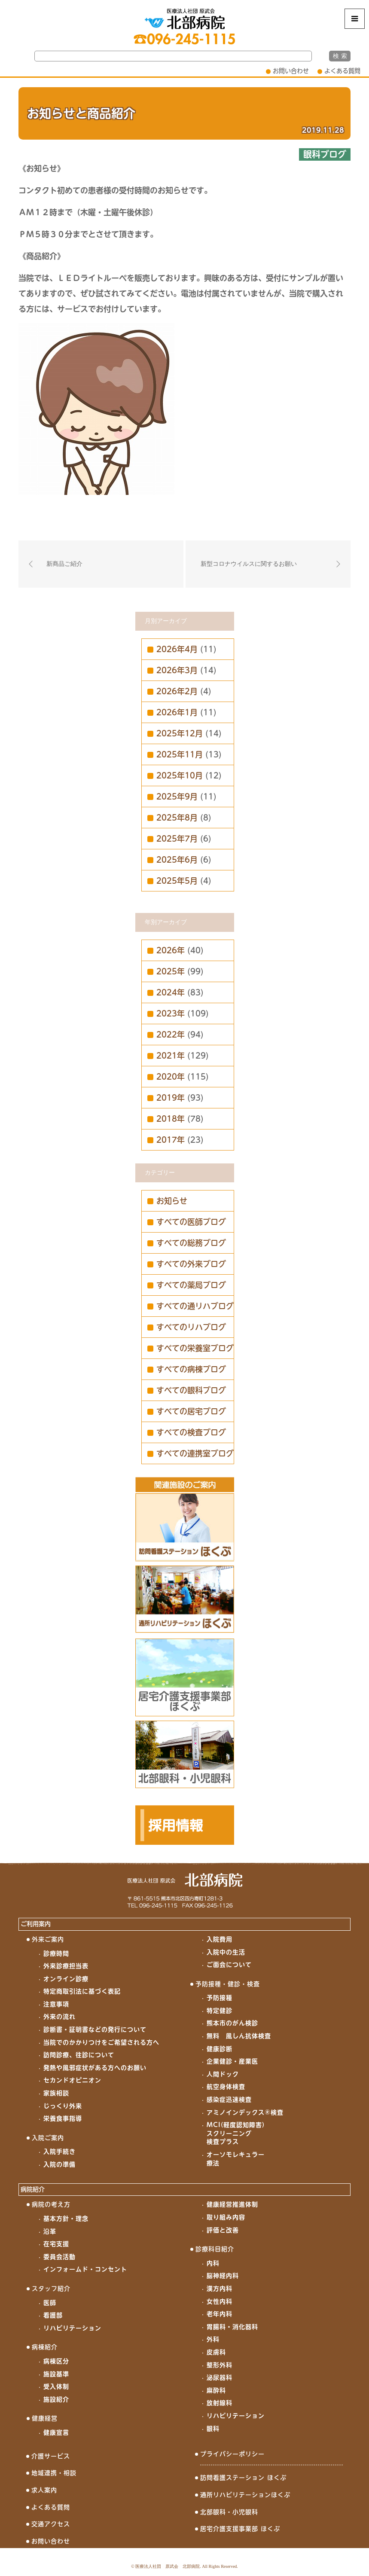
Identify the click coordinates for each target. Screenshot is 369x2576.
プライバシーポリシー (232, 2454)
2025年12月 (179, 733)
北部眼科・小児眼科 (229, 2512)
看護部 (53, 2315)
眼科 (213, 2429)
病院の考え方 (51, 2204)
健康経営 (45, 2418)
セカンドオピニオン (72, 2080)
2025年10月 (179, 775)
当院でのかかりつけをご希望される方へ (101, 2042)
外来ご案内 (48, 1939)
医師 (49, 2303)
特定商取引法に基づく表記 (82, 1991)
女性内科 (219, 2301)
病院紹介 (33, 2189)
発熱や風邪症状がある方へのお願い (94, 2068)
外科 (213, 2339)
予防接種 (219, 1998)
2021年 (170, 1055)
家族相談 (56, 2093)
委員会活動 (59, 2257)
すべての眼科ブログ (191, 1390)
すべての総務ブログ (191, 1243)
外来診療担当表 (65, 1966)
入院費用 (219, 1939)
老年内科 (219, 2314)
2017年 (170, 1140)
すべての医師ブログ (191, 1222)
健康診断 (219, 2049)
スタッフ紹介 (51, 2289)
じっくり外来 (62, 2106)
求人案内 (44, 2490)
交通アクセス (50, 2524)
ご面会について (229, 1965)
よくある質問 (342, 71)
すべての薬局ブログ (191, 1285)
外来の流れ (59, 2017)
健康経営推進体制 (232, 2204)
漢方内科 (219, 2289)
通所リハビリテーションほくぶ (245, 2495)
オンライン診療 (65, 1979)
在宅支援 (56, 2244)
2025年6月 (177, 860)
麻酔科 (216, 2390)
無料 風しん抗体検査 (239, 2036)
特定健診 (219, 2011)
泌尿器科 (219, 2378)
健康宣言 (56, 2432)
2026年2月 (177, 691)
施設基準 (56, 2374)
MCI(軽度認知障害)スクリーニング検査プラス (236, 2133)
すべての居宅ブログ (191, 1411)
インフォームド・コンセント (85, 2269)
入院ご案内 (48, 2138)
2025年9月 (177, 796)
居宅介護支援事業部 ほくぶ (240, 2529)
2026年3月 (177, 670)
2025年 (170, 971)
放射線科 (219, 2403)
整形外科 (219, 2365)
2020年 (170, 1076)
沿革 (49, 2231)
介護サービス (50, 2456)
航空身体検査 (226, 2087)
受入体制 (56, 2387)
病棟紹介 (45, 2347)
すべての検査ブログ (191, 1432)
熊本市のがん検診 (232, 2023)
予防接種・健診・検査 (227, 1984)
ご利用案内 (36, 1924)
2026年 (170, 950)
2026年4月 (177, 649)
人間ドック (223, 2074)
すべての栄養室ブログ (195, 1348)
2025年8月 (177, 817)
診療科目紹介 (214, 2249)
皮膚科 (216, 2352)
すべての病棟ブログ (191, 1369)
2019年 (170, 1098)
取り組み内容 (226, 2217)
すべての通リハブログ (195, 1306)
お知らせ (171, 1201)
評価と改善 (223, 2230)
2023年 (170, 1013)
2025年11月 (179, 754)
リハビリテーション (72, 2328)
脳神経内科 (223, 2276)
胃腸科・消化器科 (232, 2327)
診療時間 (56, 1953)
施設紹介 (56, 2399)
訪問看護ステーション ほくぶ (243, 2478)
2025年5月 (177, 881)
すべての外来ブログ (191, 1264)
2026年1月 (177, 712)
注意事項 (56, 2004)
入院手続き (59, 2152)
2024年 (170, 992)
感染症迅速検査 (229, 2100)
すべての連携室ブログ (195, 1453)
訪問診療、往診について (78, 2055)
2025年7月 (177, 838)
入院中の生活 (226, 1952)
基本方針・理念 (65, 2219)
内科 (213, 2263)
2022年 (170, 1034)
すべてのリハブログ (191, 1327)
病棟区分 (56, 2361)
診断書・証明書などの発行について (94, 2030)
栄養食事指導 (62, 2118)
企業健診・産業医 (232, 2061)
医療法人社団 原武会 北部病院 (167, 2566)
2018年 (170, 1119)
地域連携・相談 (53, 2473)
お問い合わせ (291, 71)
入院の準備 (59, 2164)
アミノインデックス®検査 (245, 2112)
